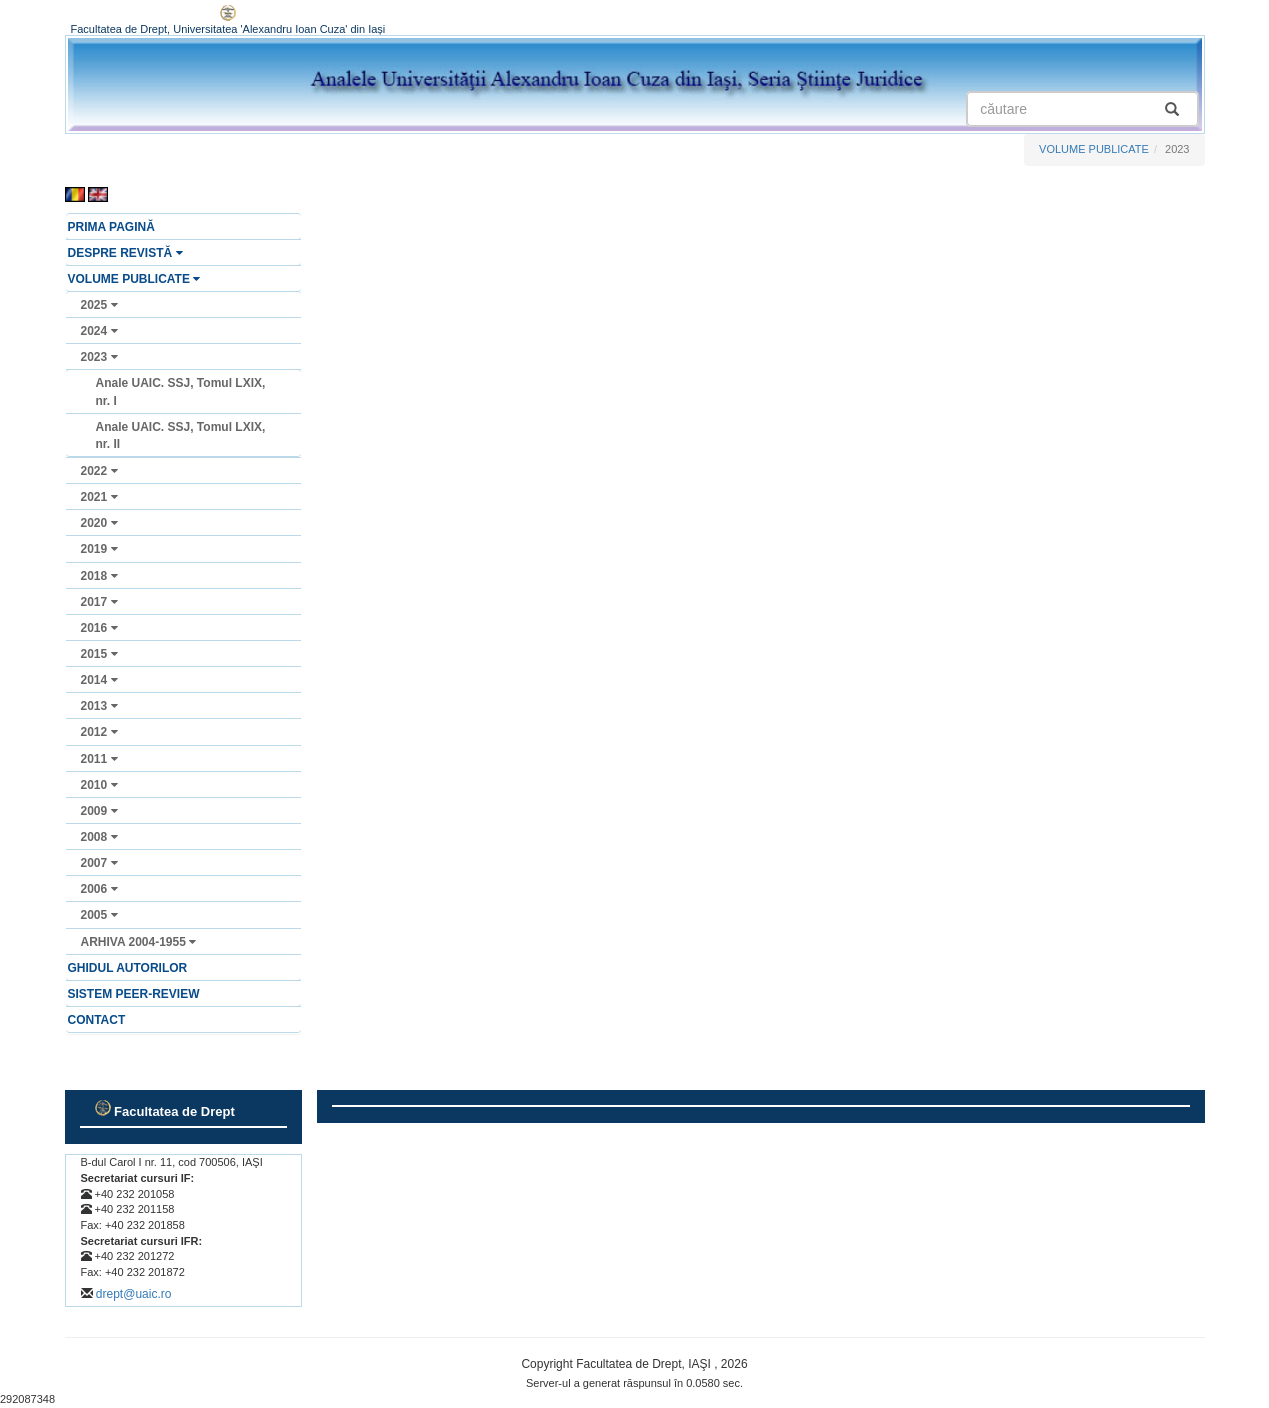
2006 (99, 889)
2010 (99, 785)
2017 (99, 602)
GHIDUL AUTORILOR (128, 968)
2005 (99, 915)
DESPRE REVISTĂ (125, 253)
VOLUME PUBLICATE (1094, 149)
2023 (99, 357)
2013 (99, 706)
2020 (99, 523)
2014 (99, 680)
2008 (99, 837)
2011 (99, 759)
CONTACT (97, 1020)
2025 (99, 305)
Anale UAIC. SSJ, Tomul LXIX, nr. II (181, 435)
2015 (99, 654)
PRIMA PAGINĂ (111, 227)
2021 (99, 497)
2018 (99, 576)
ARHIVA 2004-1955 (139, 942)
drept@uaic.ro (134, 1294)
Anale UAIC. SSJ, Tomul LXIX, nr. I (181, 391)
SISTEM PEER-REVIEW (134, 994)
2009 (99, 811)
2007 (99, 863)
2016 (99, 628)
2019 (99, 549)
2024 (99, 331)
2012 (99, 732)
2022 (99, 471)
